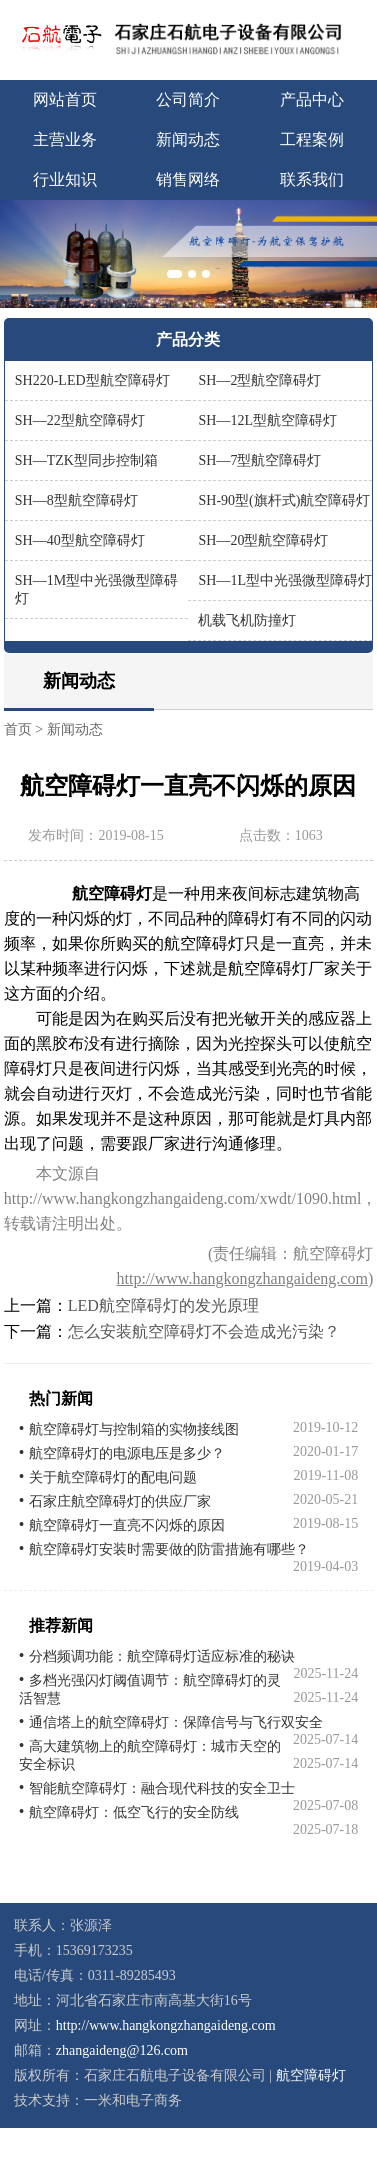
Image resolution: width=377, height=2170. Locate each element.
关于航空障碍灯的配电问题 (113, 1477)
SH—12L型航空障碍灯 (267, 420)
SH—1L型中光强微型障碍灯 (284, 580)
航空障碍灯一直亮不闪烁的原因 (127, 1525)
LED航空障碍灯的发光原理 (163, 1305)
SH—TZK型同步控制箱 (86, 460)
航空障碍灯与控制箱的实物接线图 (134, 1429)
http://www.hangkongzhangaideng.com (242, 1278)
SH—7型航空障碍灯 (259, 460)
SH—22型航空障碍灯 (80, 420)
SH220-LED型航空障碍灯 (92, 380)
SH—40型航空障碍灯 (80, 540)
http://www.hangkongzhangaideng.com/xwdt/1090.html (183, 1198)
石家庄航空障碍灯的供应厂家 (120, 1501)
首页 (18, 729)
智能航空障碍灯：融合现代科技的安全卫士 (162, 1788)
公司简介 (188, 99)
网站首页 (65, 99)
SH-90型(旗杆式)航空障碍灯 (284, 500)
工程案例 (312, 139)
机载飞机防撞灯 (247, 620)
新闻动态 (188, 139)
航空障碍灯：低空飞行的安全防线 (134, 1812)
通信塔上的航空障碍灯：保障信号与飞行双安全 (176, 1722)
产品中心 (312, 99)
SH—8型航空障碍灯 (76, 500)
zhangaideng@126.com (122, 2050)
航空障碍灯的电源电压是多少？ (127, 1453)
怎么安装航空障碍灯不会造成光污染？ (204, 1331)
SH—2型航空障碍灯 (259, 380)
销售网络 (188, 179)
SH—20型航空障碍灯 (263, 540)
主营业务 (65, 139)
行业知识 (65, 179)
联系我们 (312, 179)
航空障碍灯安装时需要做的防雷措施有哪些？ (169, 1549)
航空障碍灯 (311, 2075)
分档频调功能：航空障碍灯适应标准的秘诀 (162, 1656)
